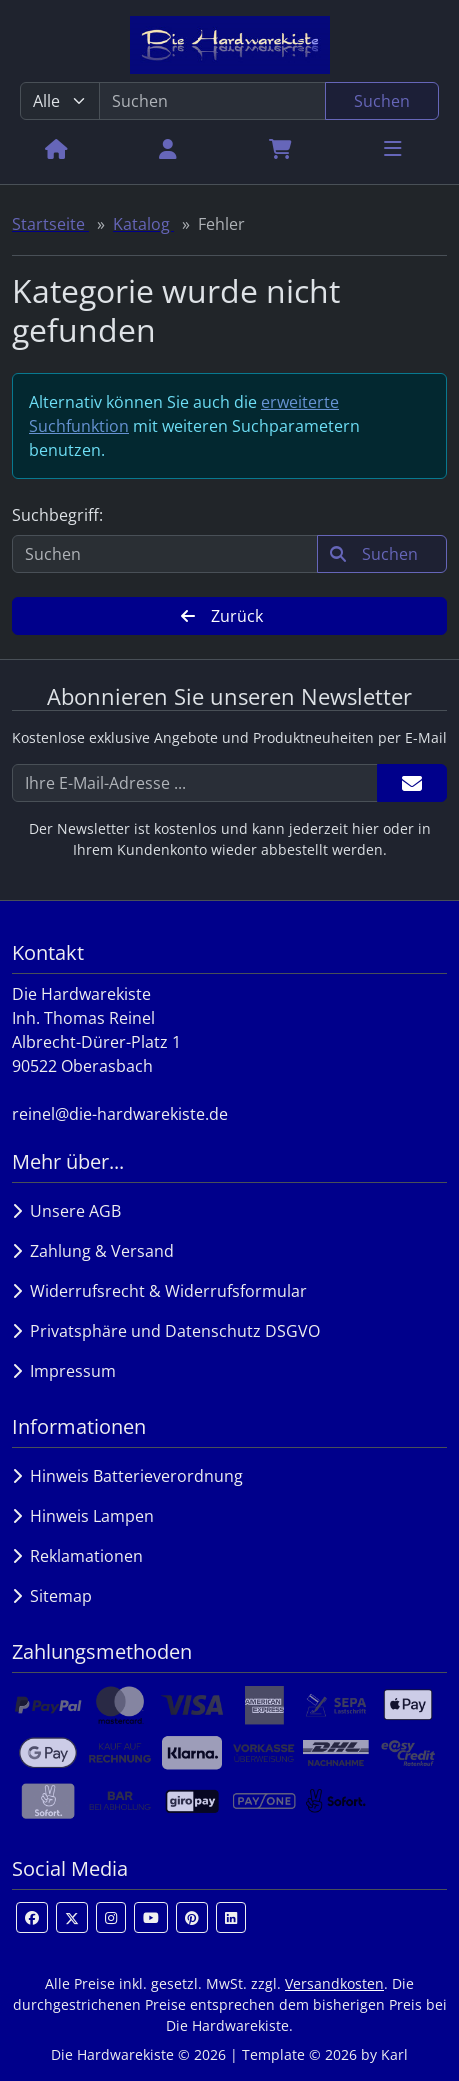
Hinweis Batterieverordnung (127, 1476)
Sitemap (52, 1596)
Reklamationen (77, 1556)
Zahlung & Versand (93, 1251)
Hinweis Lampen (83, 1516)
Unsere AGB (66, 1211)
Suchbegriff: (57, 515)
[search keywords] (212, 101)
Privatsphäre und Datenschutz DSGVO (166, 1331)
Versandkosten (334, 1983)
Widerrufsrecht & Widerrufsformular (159, 1291)
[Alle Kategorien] (60, 101)
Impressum (64, 1371)
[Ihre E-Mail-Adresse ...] (195, 783)
